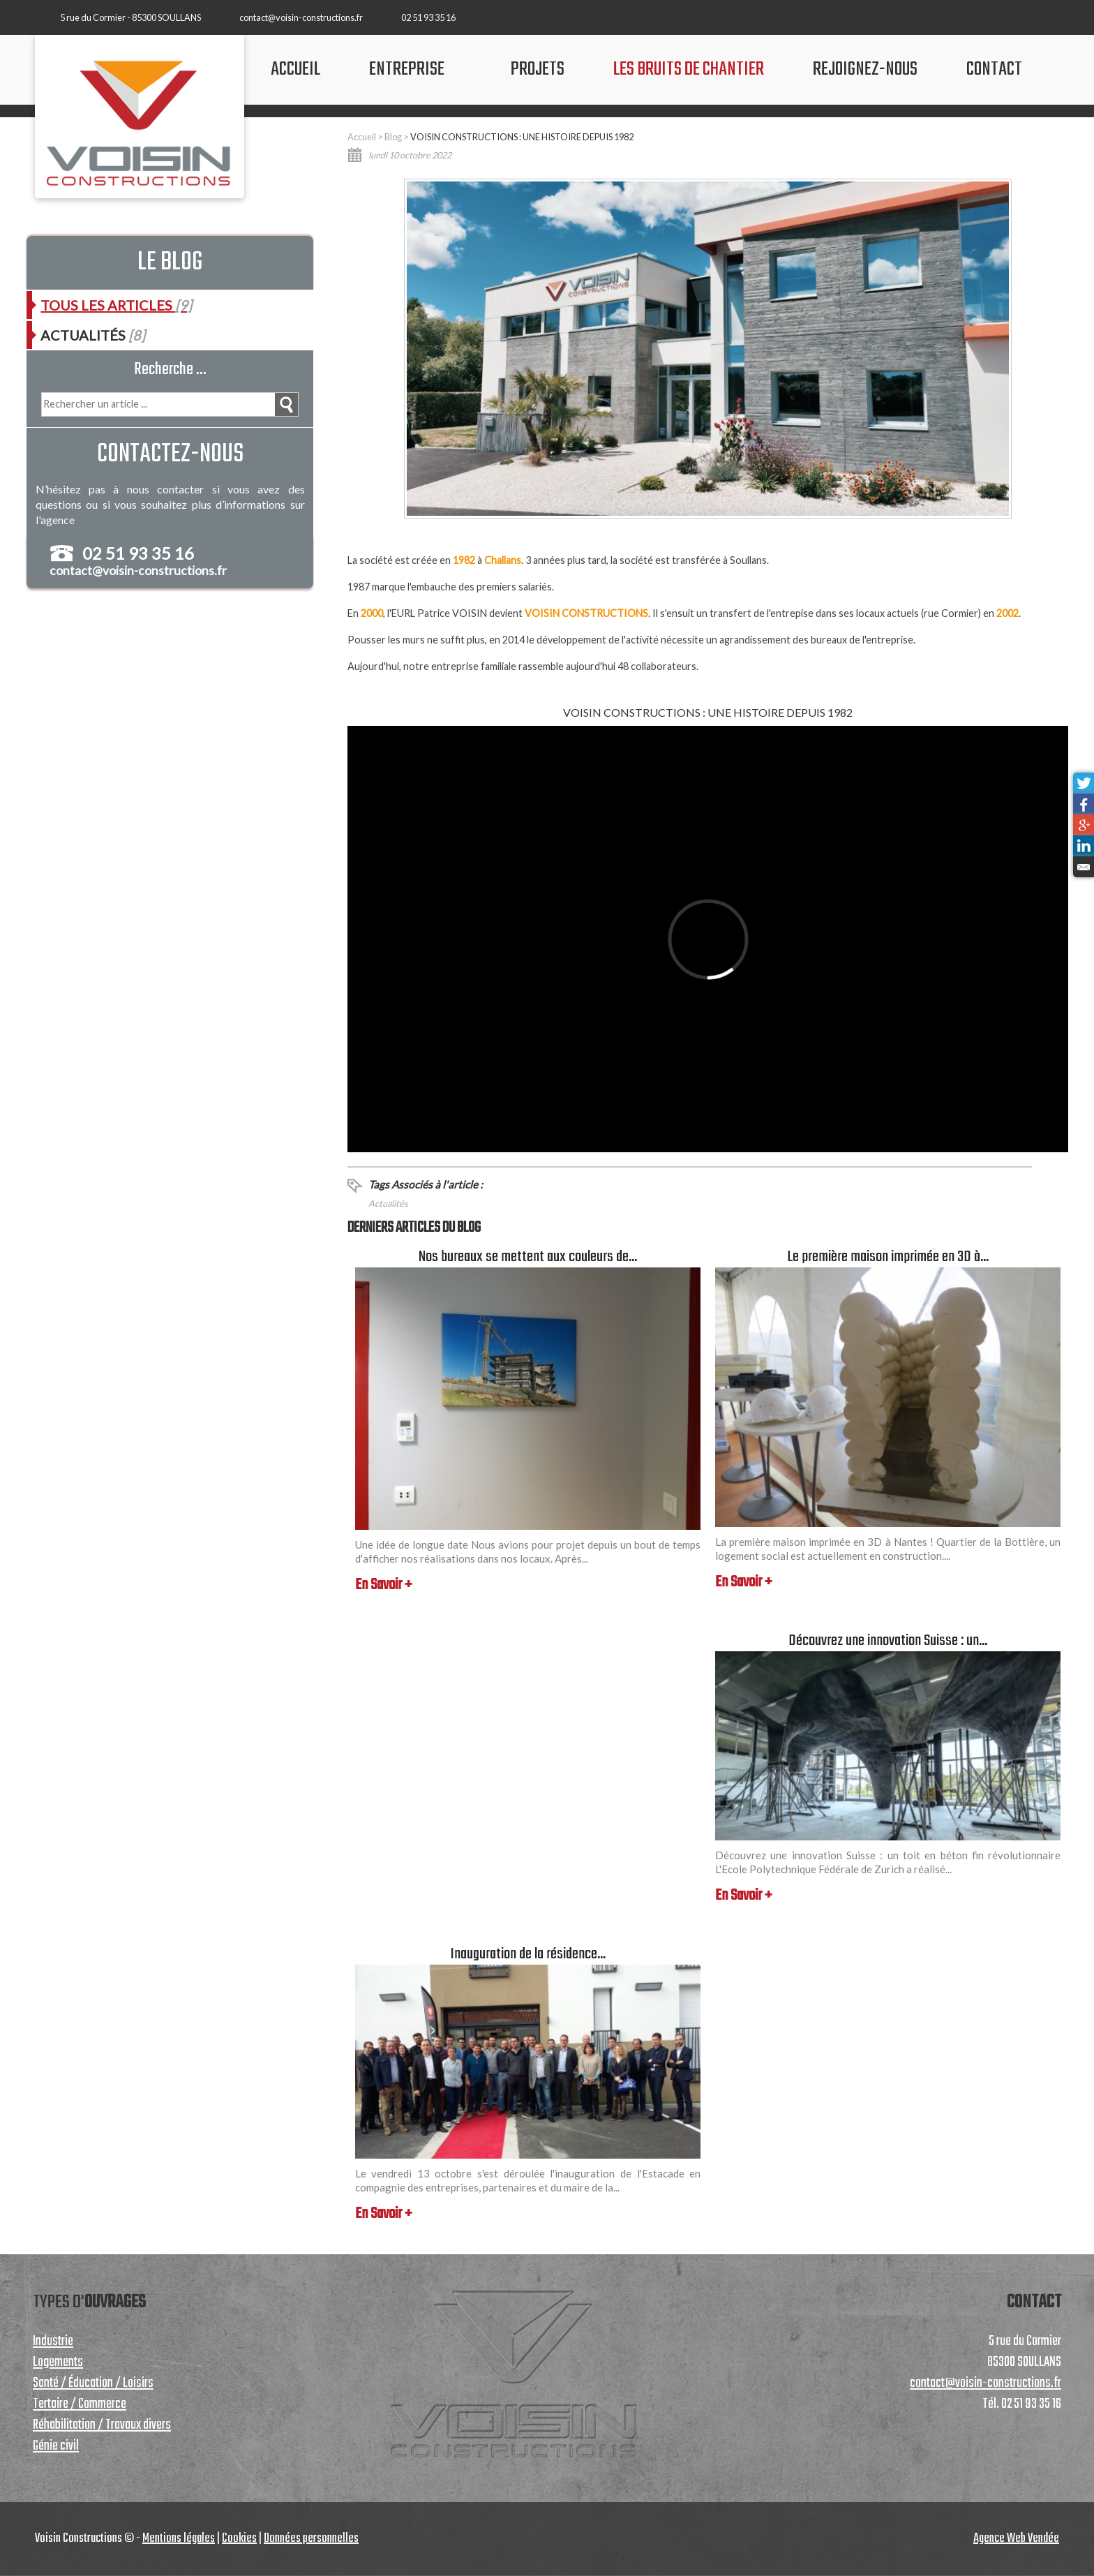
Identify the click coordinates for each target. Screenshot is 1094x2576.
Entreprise (406, 69)
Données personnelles (311, 2539)
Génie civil (56, 2446)
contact (994, 69)
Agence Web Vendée (1016, 2539)
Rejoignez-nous (865, 69)
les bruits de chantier (688, 69)
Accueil (361, 136)
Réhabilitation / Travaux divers (102, 2425)
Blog (393, 136)
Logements (58, 2362)
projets (537, 69)
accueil (295, 69)
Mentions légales (178, 2539)
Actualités (388, 1203)
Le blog (169, 263)
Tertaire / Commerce (79, 2404)
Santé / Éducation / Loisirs (93, 2383)
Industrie (53, 2341)
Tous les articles (116, 305)
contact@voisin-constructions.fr (301, 17)
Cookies (239, 2539)
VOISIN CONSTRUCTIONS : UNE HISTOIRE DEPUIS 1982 (522, 136)
